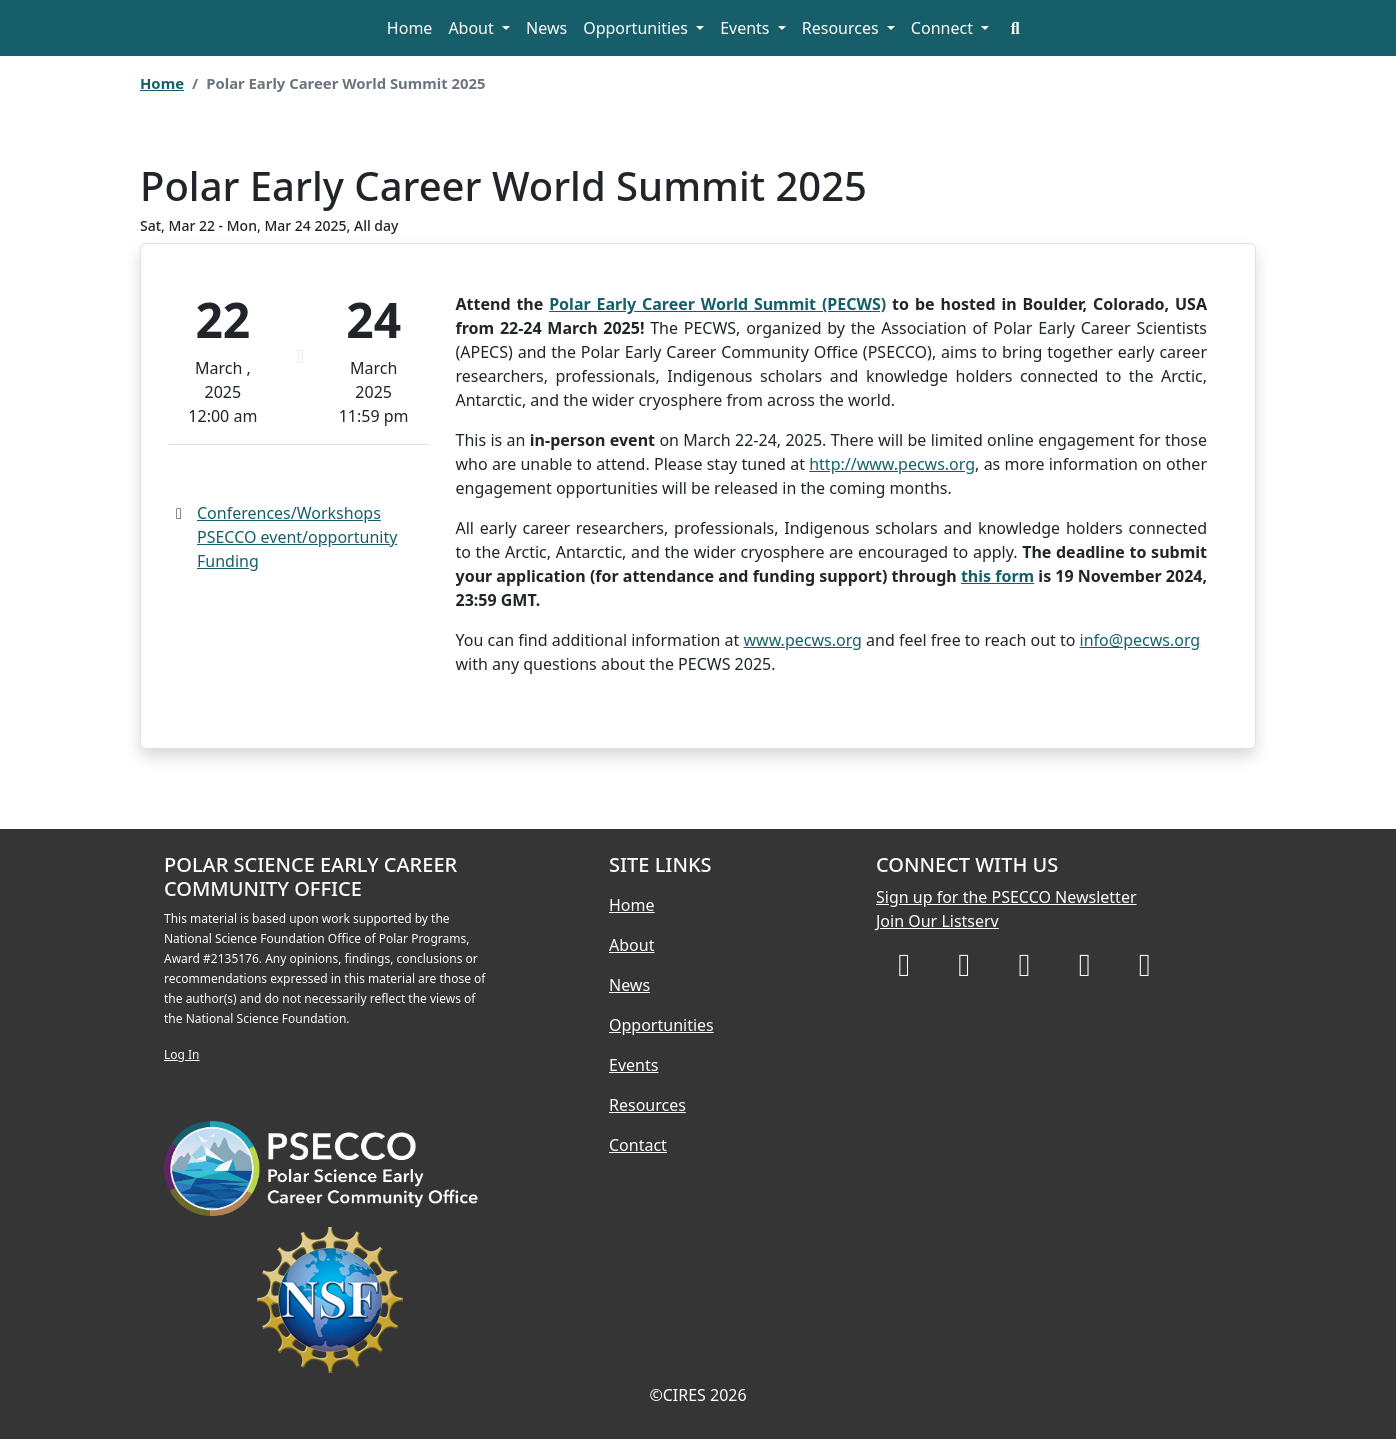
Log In (182, 1054)
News (546, 28)
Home (410, 28)
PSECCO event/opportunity (297, 537)
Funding (228, 561)
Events (747, 28)
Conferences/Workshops (289, 513)
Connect (944, 28)
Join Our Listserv (937, 921)
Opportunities (637, 28)
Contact (638, 1145)
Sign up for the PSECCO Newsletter (1006, 897)
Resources (842, 28)
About (473, 28)
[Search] (1015, 28)
